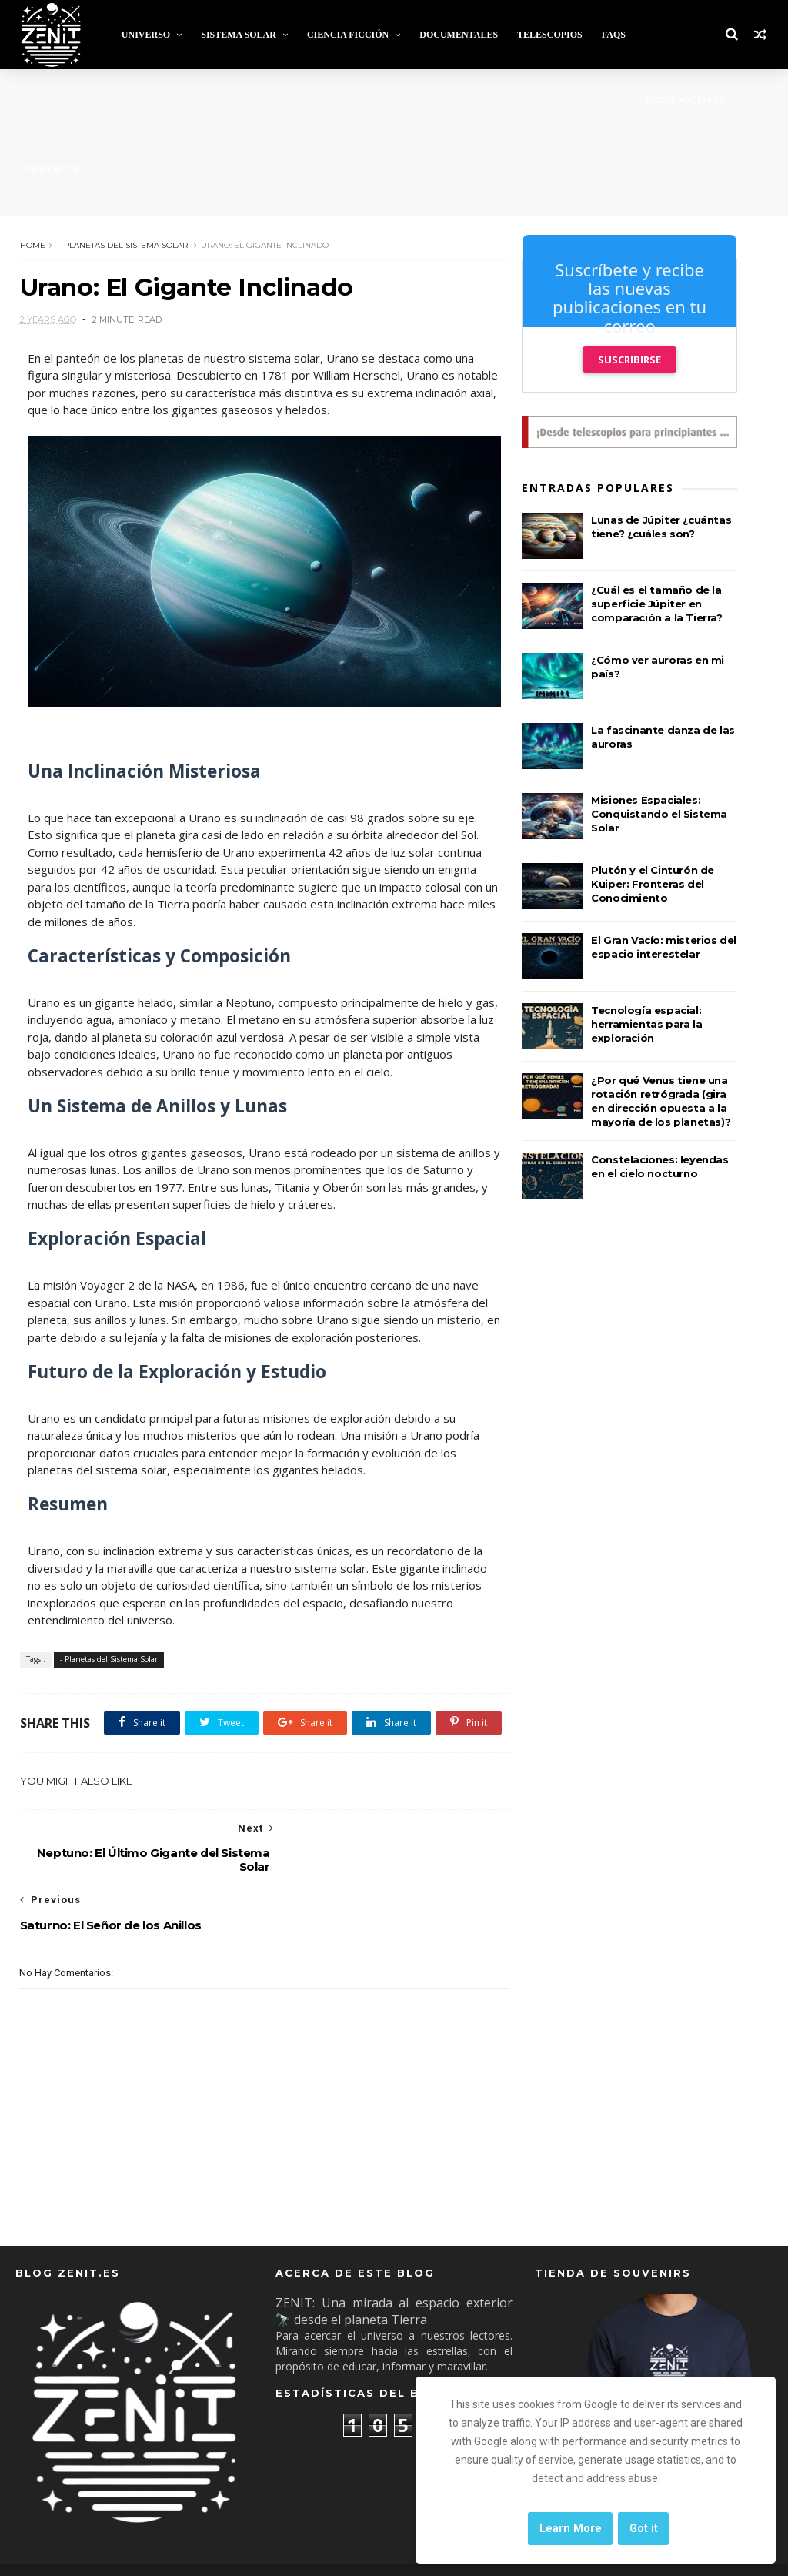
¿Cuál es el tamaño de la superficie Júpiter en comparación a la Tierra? (656, 604)
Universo (145, 34)
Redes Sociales (685, 100)
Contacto (51, 169)
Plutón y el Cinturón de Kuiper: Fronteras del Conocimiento (652, 884)
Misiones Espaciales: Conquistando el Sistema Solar (659, 814)
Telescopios (550, 34)
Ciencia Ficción (348, 34)
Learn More (570, 2528)
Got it (643, 2528)
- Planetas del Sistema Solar (122, 244)
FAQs (613, 34)
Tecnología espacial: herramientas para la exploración (646, 1024)
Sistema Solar (238, 34)
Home (32, 244)
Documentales (458, 34)
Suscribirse (629, 359)
